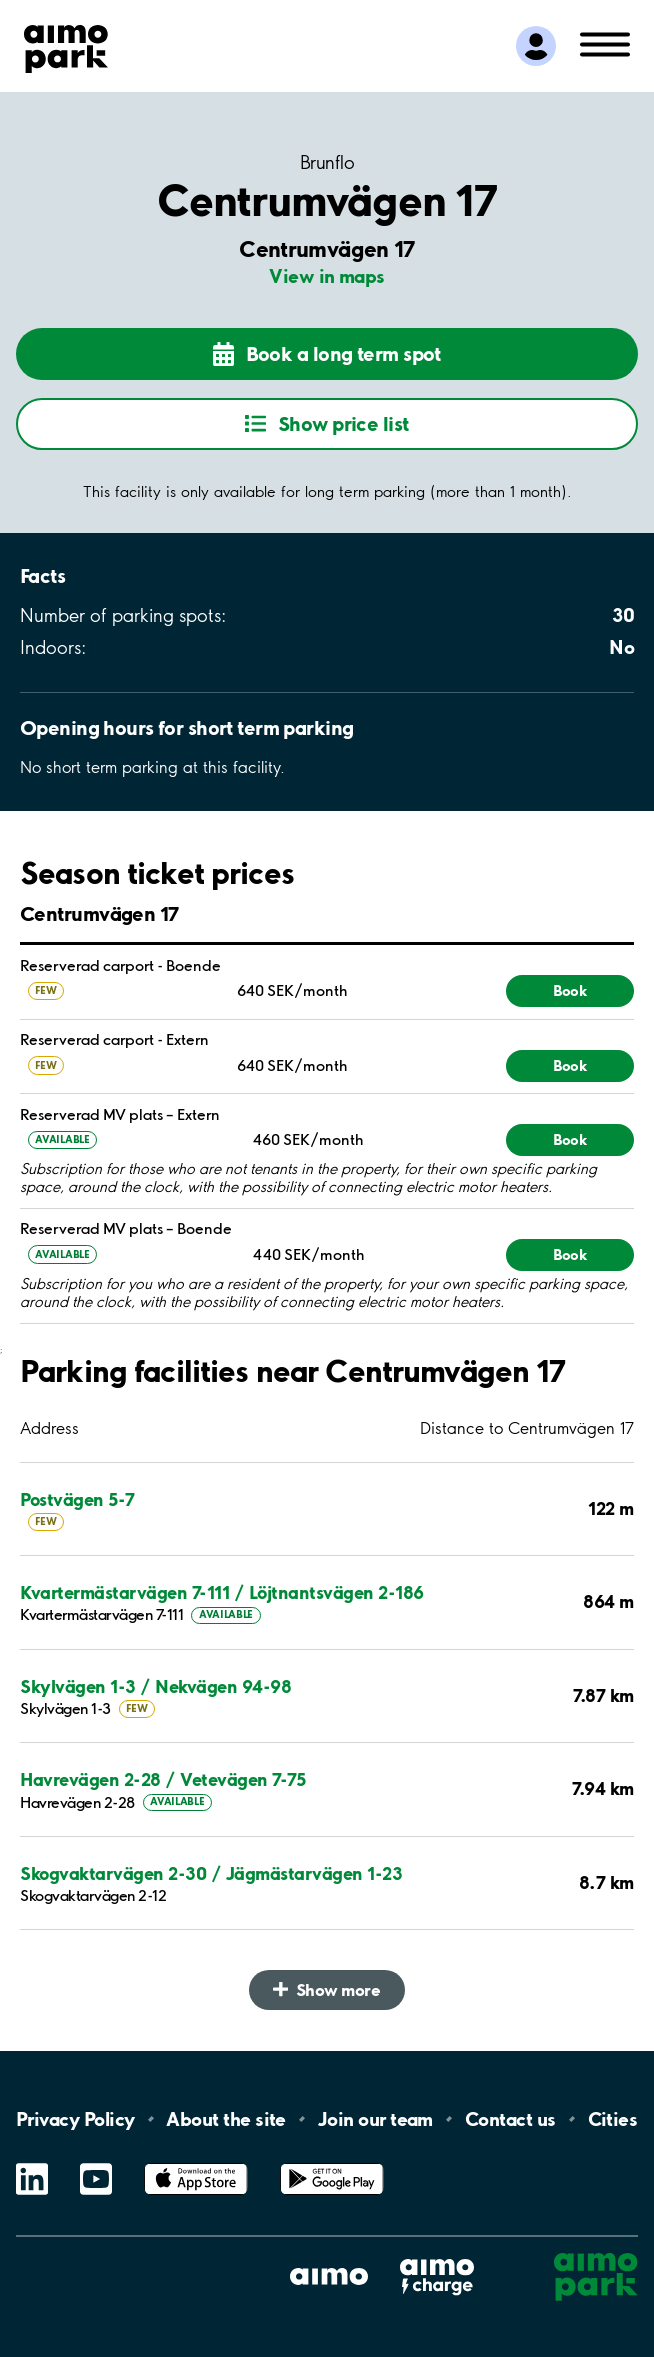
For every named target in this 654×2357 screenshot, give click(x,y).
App (196, 2163)
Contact (510, 2119)
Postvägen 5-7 (77, 1499)
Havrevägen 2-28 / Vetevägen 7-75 (162, 1779)
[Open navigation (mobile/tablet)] (605, 43)
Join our (375, 2119)
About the (225, 2119)
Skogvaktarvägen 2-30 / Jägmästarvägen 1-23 (211, 1873)
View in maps (327, 276)
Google (332, 2163)
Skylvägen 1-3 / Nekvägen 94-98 (155, 1686)
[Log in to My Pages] (536, 46)
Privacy (75, 2119)
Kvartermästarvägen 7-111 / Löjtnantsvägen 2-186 (222, 1592)
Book (570, 990)
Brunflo (327, 163)
